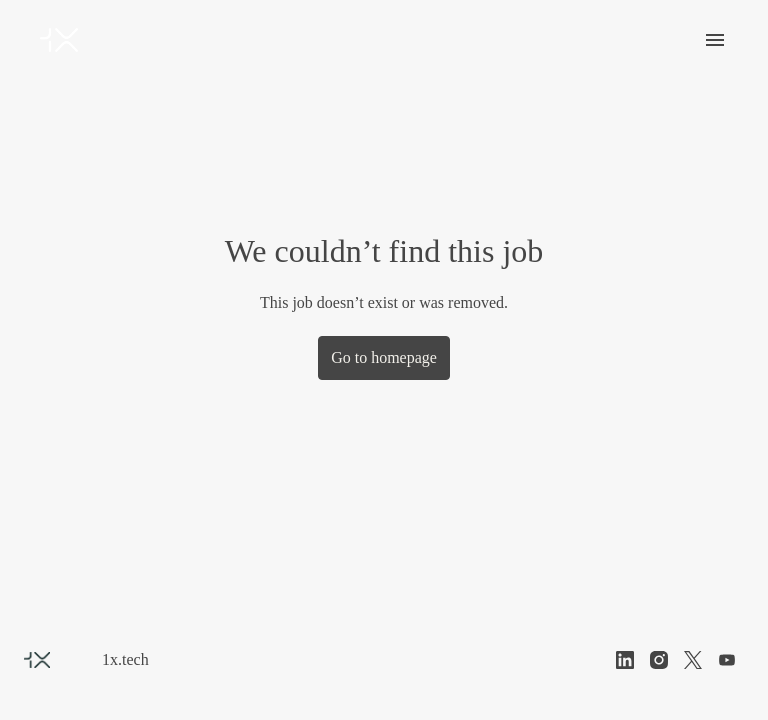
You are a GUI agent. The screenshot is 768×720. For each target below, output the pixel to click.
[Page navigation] (715, 40)
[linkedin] (625, 660)
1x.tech (127, 659)
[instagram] (659, 660)
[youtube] (727, 660)
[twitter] (693, 660)
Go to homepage (384, 357)
